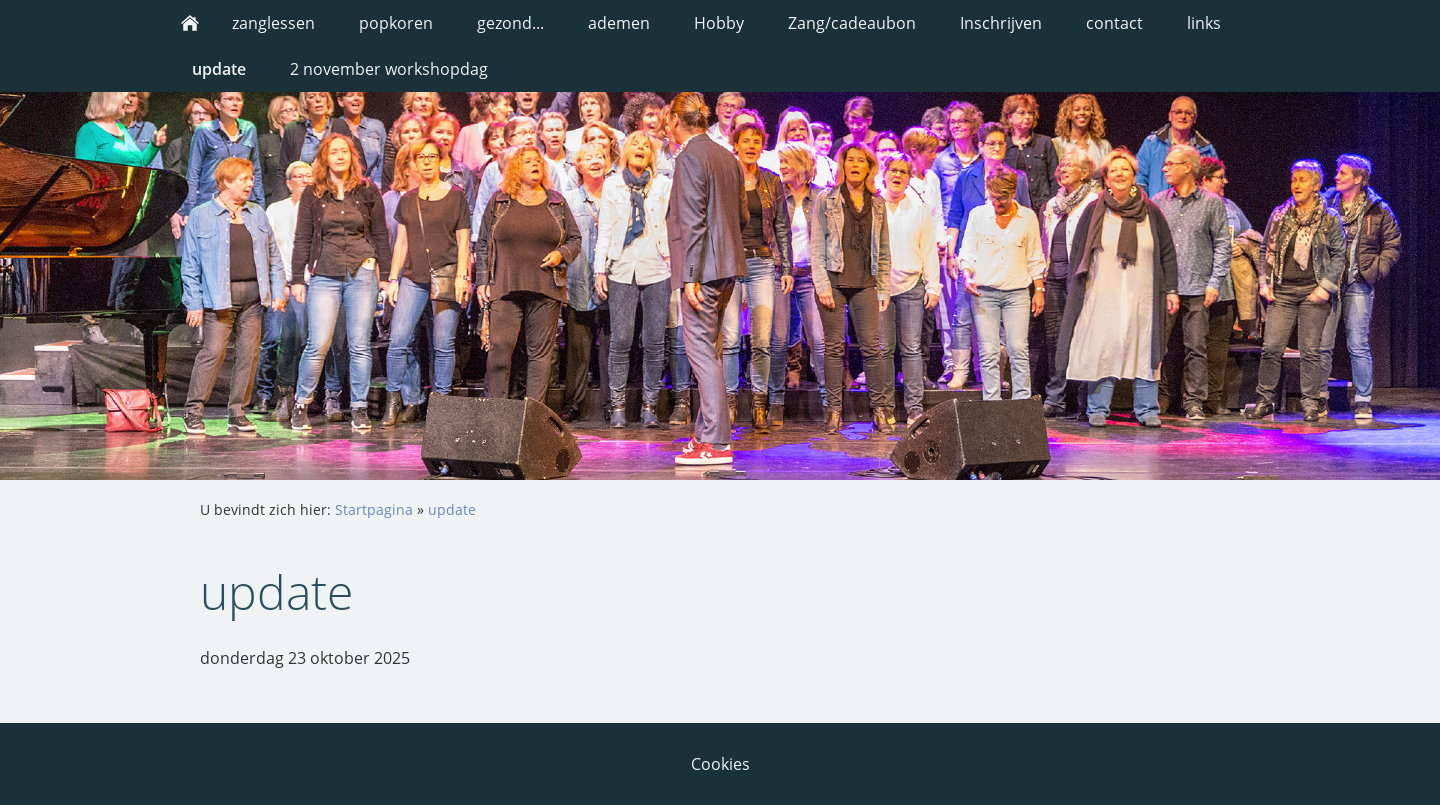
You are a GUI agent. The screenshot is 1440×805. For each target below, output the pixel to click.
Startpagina (374, 509)
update (452, 509)
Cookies (720, 764)
